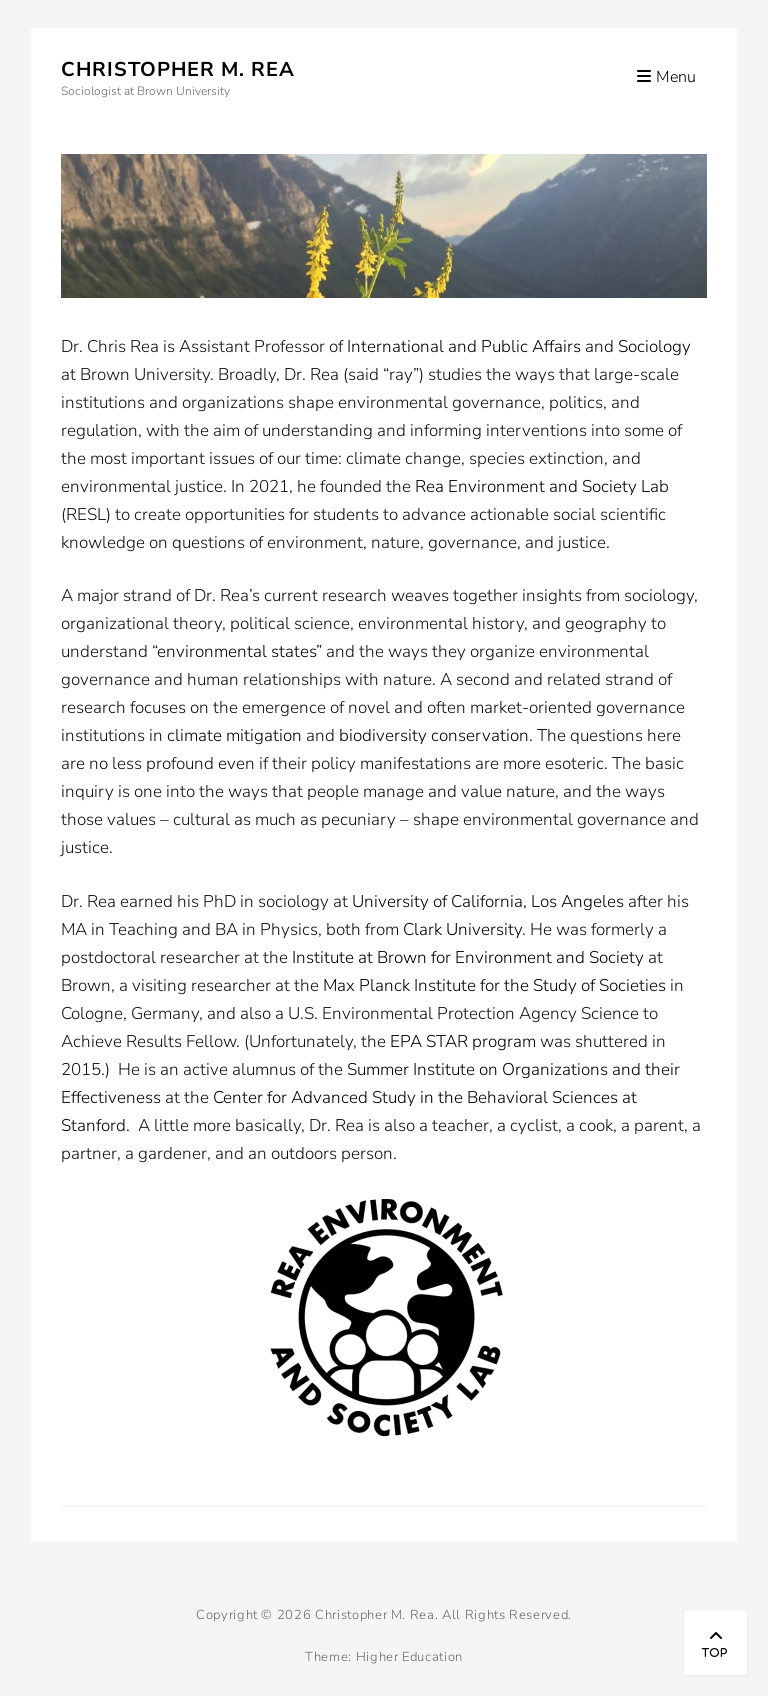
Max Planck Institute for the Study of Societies (494, 985)
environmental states (236, 651)
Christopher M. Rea (178, 69)
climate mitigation (234, 735)
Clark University (462, 929)
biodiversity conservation (434, 735)
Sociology (654, 346)
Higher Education (409, 1657)
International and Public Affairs (464, 346)
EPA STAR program (463, 1041)
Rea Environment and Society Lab (542, 486)
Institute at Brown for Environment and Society (468, 957)
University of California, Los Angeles (488, 901)
